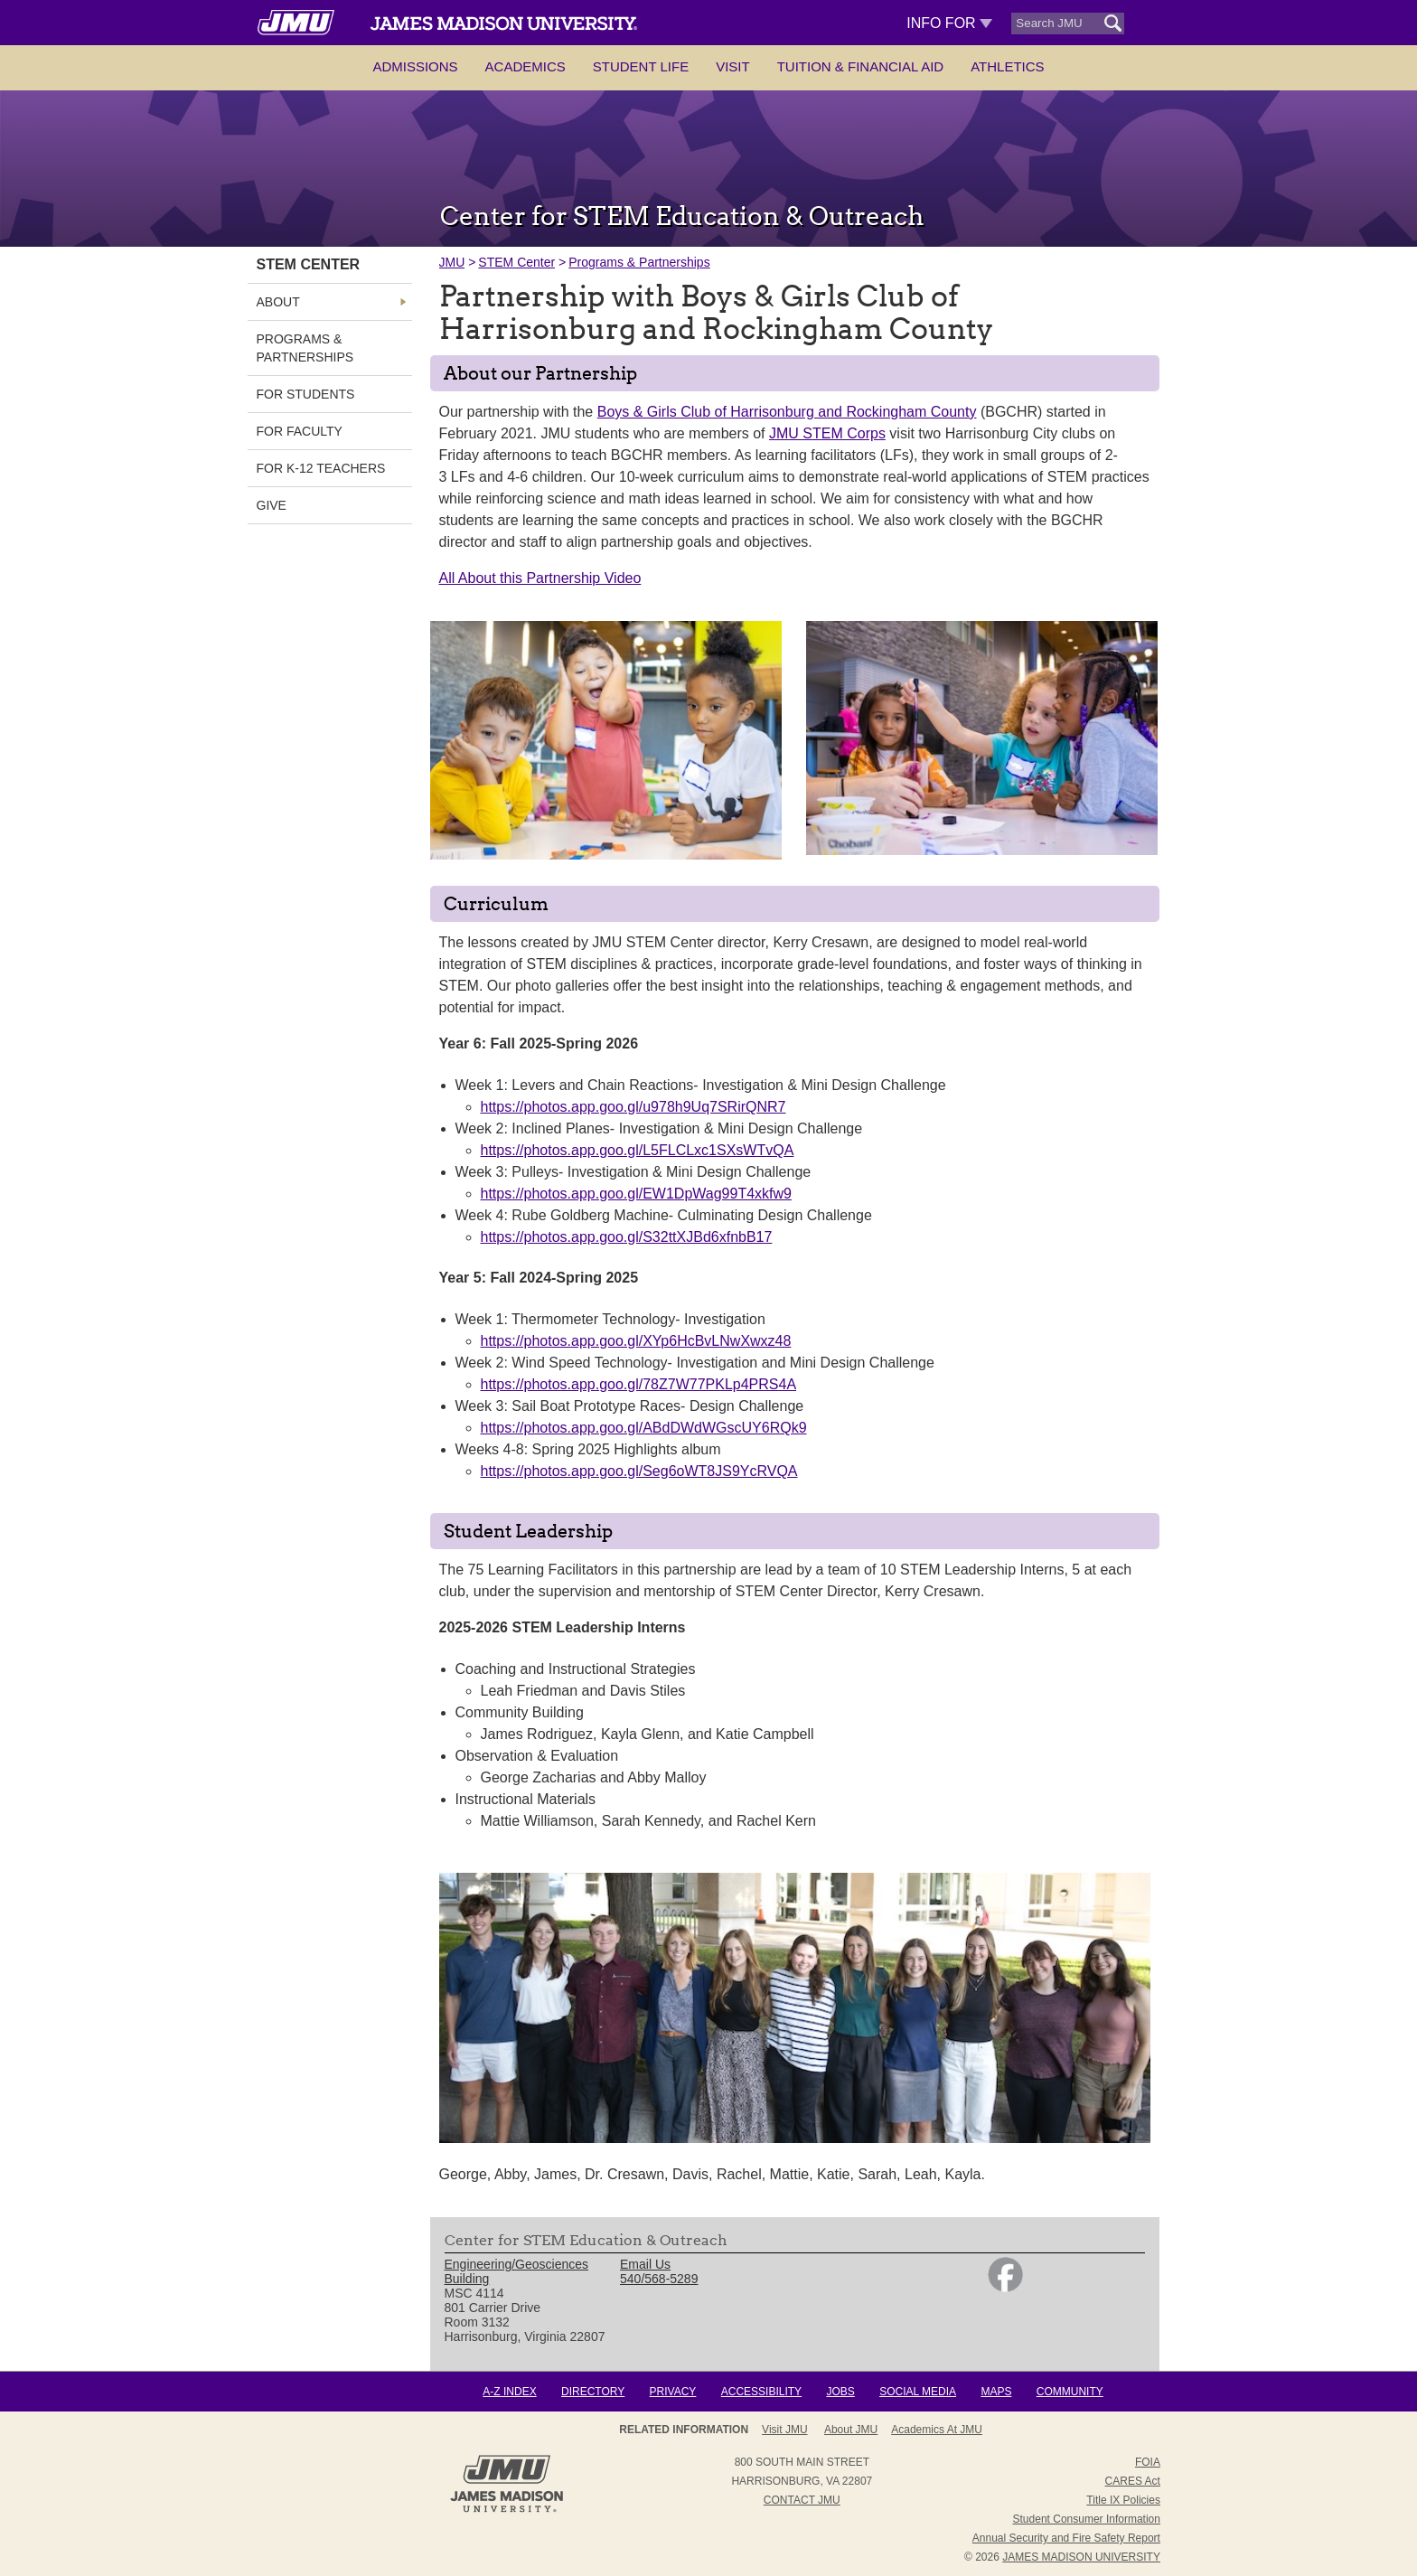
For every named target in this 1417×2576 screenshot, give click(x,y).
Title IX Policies (1123, 2500)
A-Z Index (509, 2391)
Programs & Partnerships (638, 262)
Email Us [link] (645, 2264)
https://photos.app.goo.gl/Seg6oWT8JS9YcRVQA (639, 1471)
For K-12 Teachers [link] (321, 468)
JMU (452, 262)
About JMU (850, 2429)
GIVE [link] (271, 505)
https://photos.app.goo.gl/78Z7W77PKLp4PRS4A (639, 1384)
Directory (592, 2391)
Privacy (673, 2391)
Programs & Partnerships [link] (305, 348)
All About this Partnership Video (540, 578)
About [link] (278, 302)
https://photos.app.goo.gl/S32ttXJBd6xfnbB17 (627, 1237)
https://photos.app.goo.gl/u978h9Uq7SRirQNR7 (633, 1106)
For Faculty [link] (300, 431)
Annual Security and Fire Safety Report (1066, 2538)
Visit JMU (784, 2429)
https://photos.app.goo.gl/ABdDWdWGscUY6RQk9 (644, 1427)
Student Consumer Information (1086, 2519)
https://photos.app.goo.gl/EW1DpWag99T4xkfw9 (636, 1193)
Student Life (641, 66)
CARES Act (1132, 2481)
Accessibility (761, 2391)
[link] (1005, 2287)
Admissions (414, 66)
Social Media (917, 2391)
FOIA (1147, 2462)
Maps (996, 2391)
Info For (949, 23)
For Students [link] (306, 394)
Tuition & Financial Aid (860, 66)
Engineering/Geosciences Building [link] (517, 2271)
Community (1070, 2391)
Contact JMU (802, 2500)
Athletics (1007, 66)
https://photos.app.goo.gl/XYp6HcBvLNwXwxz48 (636, 1341)
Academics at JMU (936, 2429)
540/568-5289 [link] (659, 2278)
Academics (525, 66)
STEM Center (516, 262)
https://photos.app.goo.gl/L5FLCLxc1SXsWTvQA (637, 1150)
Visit (733, 66)
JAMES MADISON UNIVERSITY (1081, 2557)
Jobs (840, 2391)
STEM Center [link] (309, 264)
